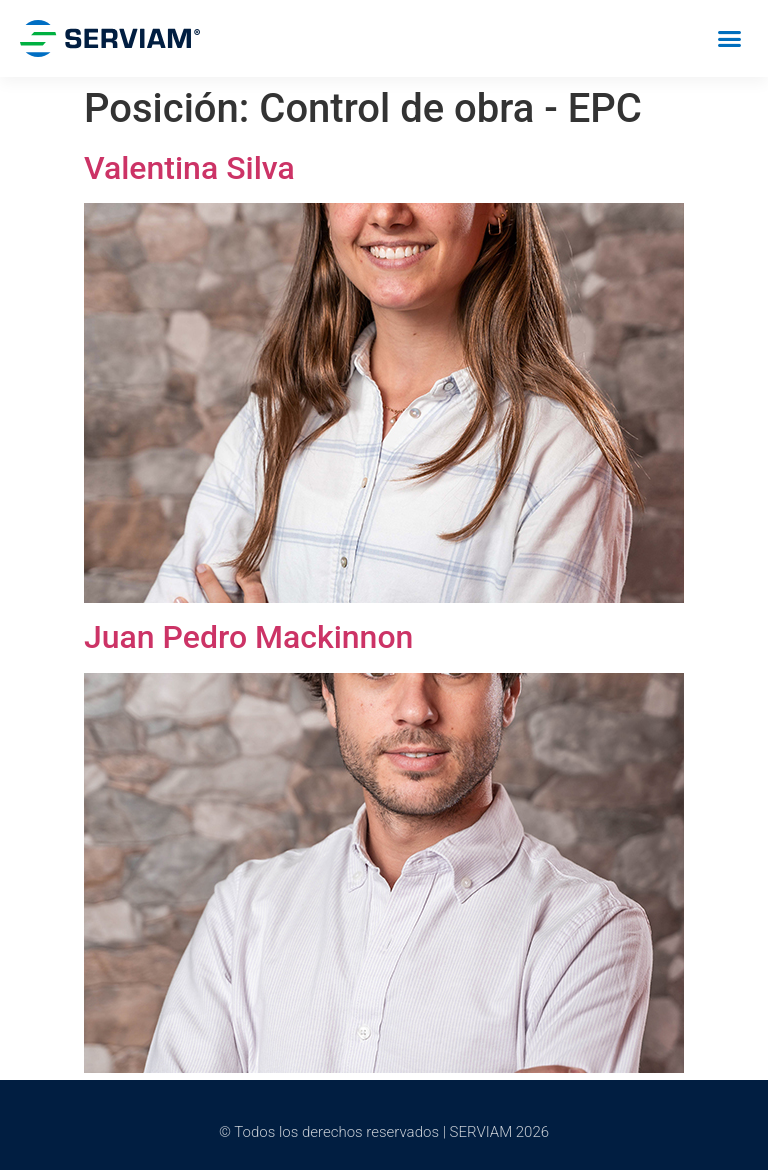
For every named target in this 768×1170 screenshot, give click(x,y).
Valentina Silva (189, 168)
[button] (729, 39)
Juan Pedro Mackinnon (248, 637)
